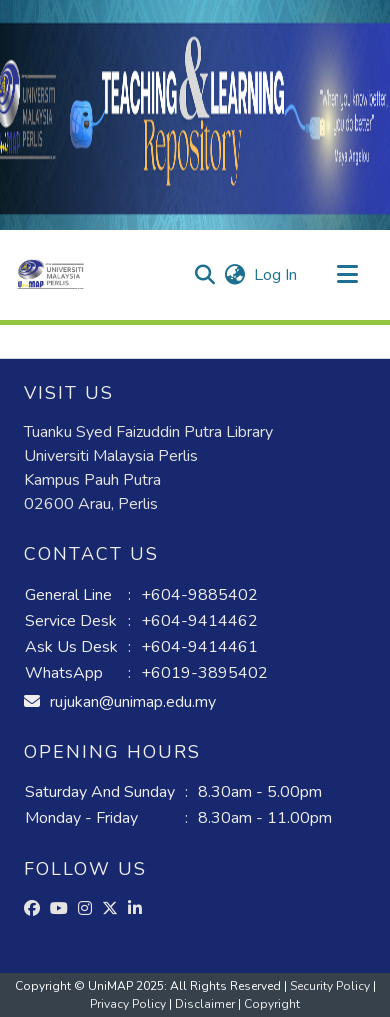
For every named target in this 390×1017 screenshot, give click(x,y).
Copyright (272, 1004)
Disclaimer (206, 1004)
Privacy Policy (129, 1004)
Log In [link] (276, 275)
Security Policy (331, 986)
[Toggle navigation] (347, 275)
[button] (50, 275)
